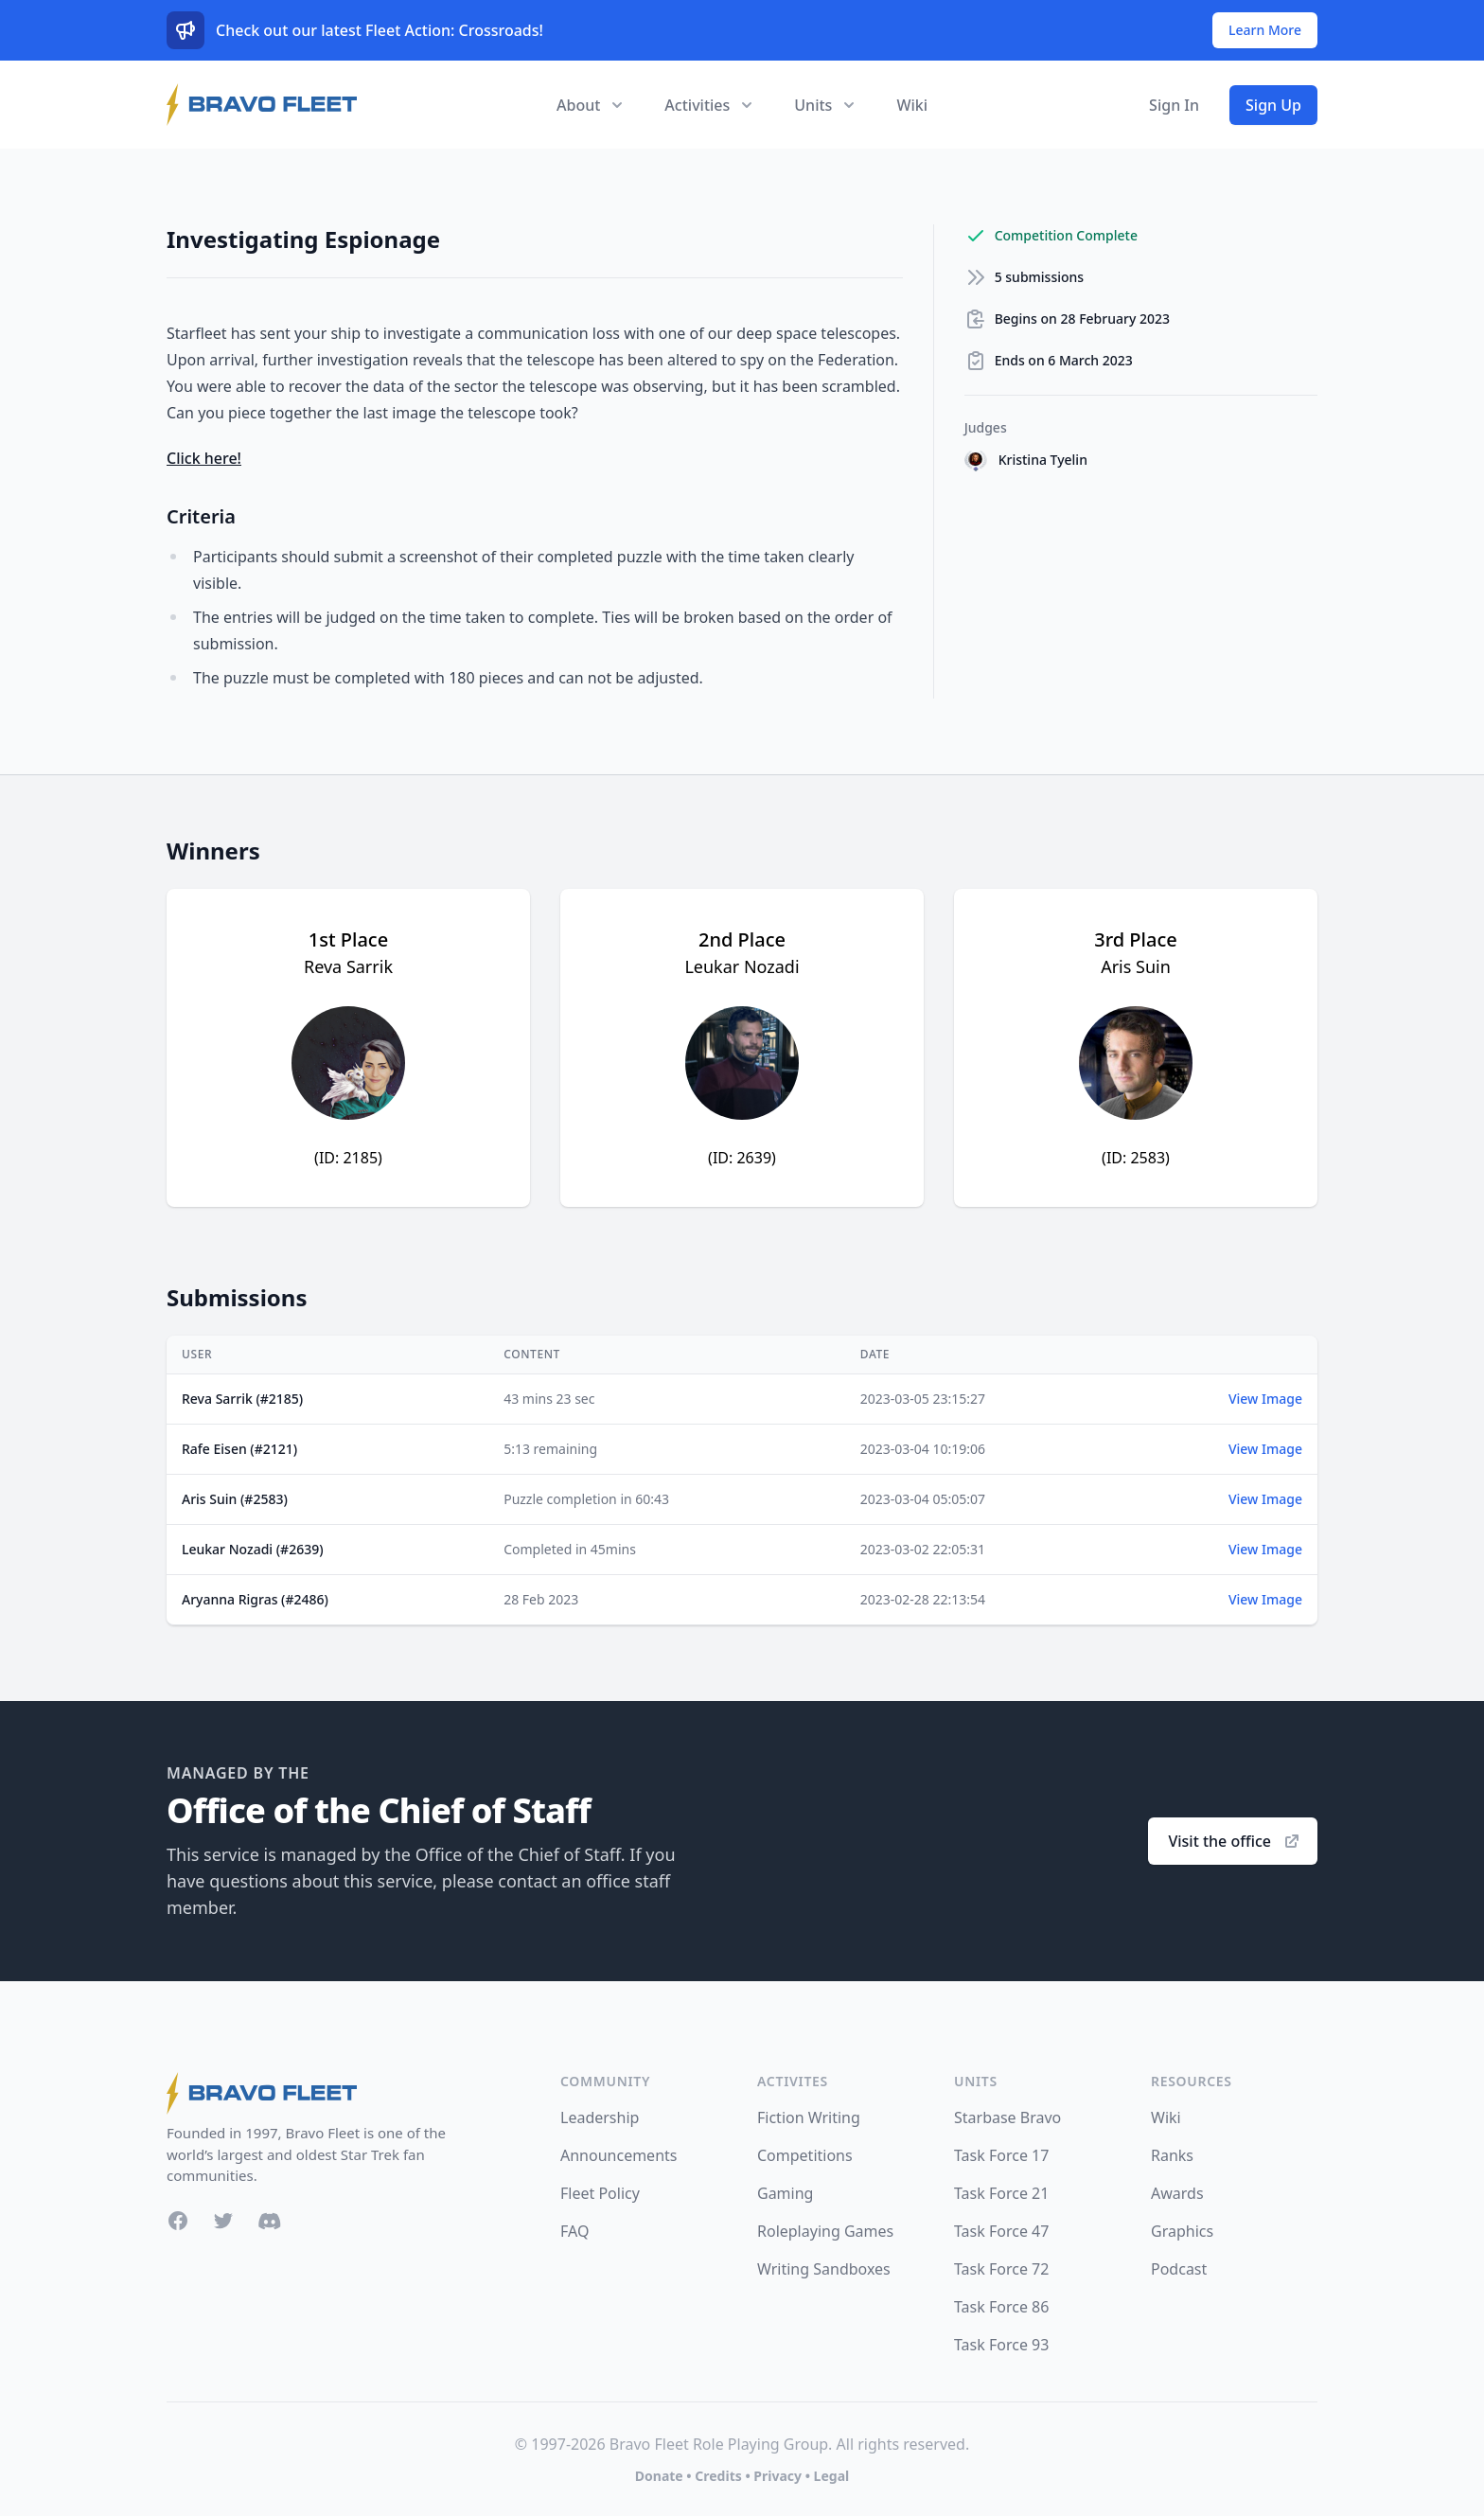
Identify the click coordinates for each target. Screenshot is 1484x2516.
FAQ (574, 2231)
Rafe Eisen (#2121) (239, 1449)
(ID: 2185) (348, 1157)
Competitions (805, 2155)
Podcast (1179, 2269)
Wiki (912, 105)
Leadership (599, 2117)
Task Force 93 (1001, 2344)
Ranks (1172, 2155)
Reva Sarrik (348, 966)
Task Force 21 (1001, 2193)
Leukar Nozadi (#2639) (253, 1549)
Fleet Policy (600, 2193)
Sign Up (1273, 105)
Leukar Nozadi (741, 966)
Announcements (618, 2155)
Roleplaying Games (825, 2231)
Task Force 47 (1001, 2231)
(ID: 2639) (742, 1157)
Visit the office (1234, 1841)
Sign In (1174, 105)
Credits (718, 2476)
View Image (1265, 1399)
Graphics (1182, 2231)
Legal (832, 2476)
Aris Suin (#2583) (235, 1499)
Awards (1177, 2193)
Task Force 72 (1001, 2269)
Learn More (1264, 30)
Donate (659, 2476)
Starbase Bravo (1007, 2117)
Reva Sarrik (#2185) (242, 1399)
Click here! (204, 458)
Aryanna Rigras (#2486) (255, 1599)
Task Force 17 (1001, 2155)
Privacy (777, 2476)
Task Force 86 (1001, 2306)
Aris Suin (1136, 966)
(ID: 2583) (1136, 1157)
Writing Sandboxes (824, 2269)
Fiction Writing (808, 2117)
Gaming (785, 2193)
